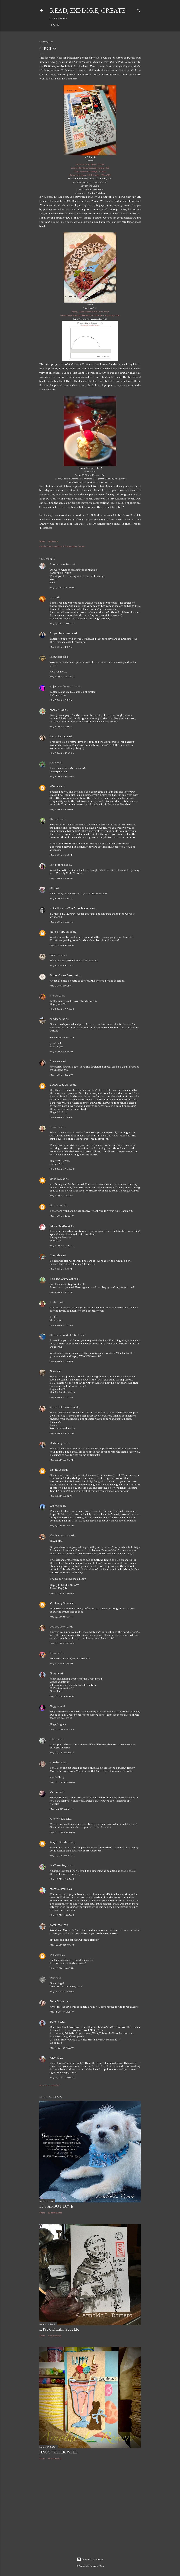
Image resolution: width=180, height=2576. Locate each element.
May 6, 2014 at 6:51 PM (61, 985)
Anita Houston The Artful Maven (69, 908)
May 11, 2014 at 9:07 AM (62, 1944)
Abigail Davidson (60, 1842)
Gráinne (54, 1505)
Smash (81, 546)
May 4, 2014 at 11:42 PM (62, 587)
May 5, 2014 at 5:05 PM (61, 855)
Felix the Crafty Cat (61, 1278)
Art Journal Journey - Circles (90, 164)
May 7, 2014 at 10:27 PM (62, 1433)
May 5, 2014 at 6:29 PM (61, 878)
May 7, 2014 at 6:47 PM (61, 1292)
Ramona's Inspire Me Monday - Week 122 (90, 175)
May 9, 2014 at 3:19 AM (61, 1663)
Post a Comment (49, 2085)
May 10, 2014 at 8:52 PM (62, 1855)
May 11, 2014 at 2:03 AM (62, 1879)
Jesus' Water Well (58, 2452)
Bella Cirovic (57, 2001)
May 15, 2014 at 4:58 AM (62, 2047)
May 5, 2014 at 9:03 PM (61, 922)
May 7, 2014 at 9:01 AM (61, 1195)
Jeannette (56, 656)
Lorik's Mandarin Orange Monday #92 (90, 167)
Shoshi (54, 1127)
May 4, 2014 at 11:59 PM (61, 623)
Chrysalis (55, 1255)
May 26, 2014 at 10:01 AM (62, 2077)
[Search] (138, 9)
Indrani (54, 995)
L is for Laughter (59, 2329)
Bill (51, 888)
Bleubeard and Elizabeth (65, 1335)
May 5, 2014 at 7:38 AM (61, 726)
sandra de (56, 1019)
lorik (52, 597)
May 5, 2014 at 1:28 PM (61, 809)
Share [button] (42, 541)
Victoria (54, 1792)
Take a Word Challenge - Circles (90, 171)
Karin (53, 763)
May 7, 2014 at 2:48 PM (61, 1245)
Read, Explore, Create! (88, 10)
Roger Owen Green (62, 975)
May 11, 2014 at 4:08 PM (62, 1968)
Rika (52, 1978)
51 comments (54, 2335)
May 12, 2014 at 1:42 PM (62, 1991)
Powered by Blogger (90, 2559)
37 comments (55, 2212)
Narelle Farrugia (59, 931)
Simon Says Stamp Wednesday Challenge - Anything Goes (90, 315)
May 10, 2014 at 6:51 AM (62, 1696)
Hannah (55, 819)
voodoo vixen (58, 1626)
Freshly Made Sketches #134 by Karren (90, 311)
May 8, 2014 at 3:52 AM (61, 1496)
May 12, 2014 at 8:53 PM (62, 2011)
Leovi (53, 1653)
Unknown (56, 1179)
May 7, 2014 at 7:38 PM (61, 1325)
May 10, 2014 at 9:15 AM (62, 1752)
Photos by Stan (59, 1603)
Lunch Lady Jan (59, 1084)
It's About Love (56, 2206)
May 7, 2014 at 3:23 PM (61, 1269)
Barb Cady (56, 1443)
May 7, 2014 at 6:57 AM (61, 1075)
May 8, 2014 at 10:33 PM (62, 1643)
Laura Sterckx (58, 736)
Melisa (54, 1954)
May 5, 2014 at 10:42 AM (62, 753)
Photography (70, 546)
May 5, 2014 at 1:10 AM (61, 647)
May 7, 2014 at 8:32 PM (61, 1397)
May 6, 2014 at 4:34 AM (62, 945)
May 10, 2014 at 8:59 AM (62, 1729)
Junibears (56, 955)
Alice (53, 2057)
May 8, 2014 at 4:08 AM (62, 1525)
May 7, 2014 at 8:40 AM (62, 1169)
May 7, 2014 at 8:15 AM (61, 1117)
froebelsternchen (60, 564)
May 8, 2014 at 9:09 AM (62, 1593)
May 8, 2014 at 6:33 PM (61, 1616)
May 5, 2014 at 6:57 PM (61, 898)
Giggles (54, 1706)
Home (55, 24)
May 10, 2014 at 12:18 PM (62, 1782)
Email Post (53, 541)
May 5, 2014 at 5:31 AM (61, 700)
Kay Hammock (59, 1535)
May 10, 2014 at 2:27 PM (62, 1809)
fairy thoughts (58, 1225)
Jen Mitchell (57, 864)
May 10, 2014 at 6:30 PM (62, 1832)
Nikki (53, 1371)
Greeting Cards (54, 546)
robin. (53, 1739)
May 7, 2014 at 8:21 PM (61, 1361)
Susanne (55, 1061)
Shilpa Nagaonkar (60, 633)
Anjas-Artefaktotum (62, 686)
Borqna (54, 1673)
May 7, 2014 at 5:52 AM (61, 1051)
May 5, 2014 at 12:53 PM (62, 776)
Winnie (54, 786)
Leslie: (53, 1302)
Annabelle (56, 1762)
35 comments (55, 2458)
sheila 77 (55, 710)
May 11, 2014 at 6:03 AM (62, 1915)
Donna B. (55, 1469)
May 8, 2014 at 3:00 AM (62, 1460)
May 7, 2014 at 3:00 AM (62, 1009)
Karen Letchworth (61, 1407)
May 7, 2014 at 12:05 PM (62, 1216)
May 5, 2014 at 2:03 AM (61, 676)
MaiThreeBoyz (59, 1865)
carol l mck (56, 1925)
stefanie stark (58, 1889)
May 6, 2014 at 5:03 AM (61, 965)
